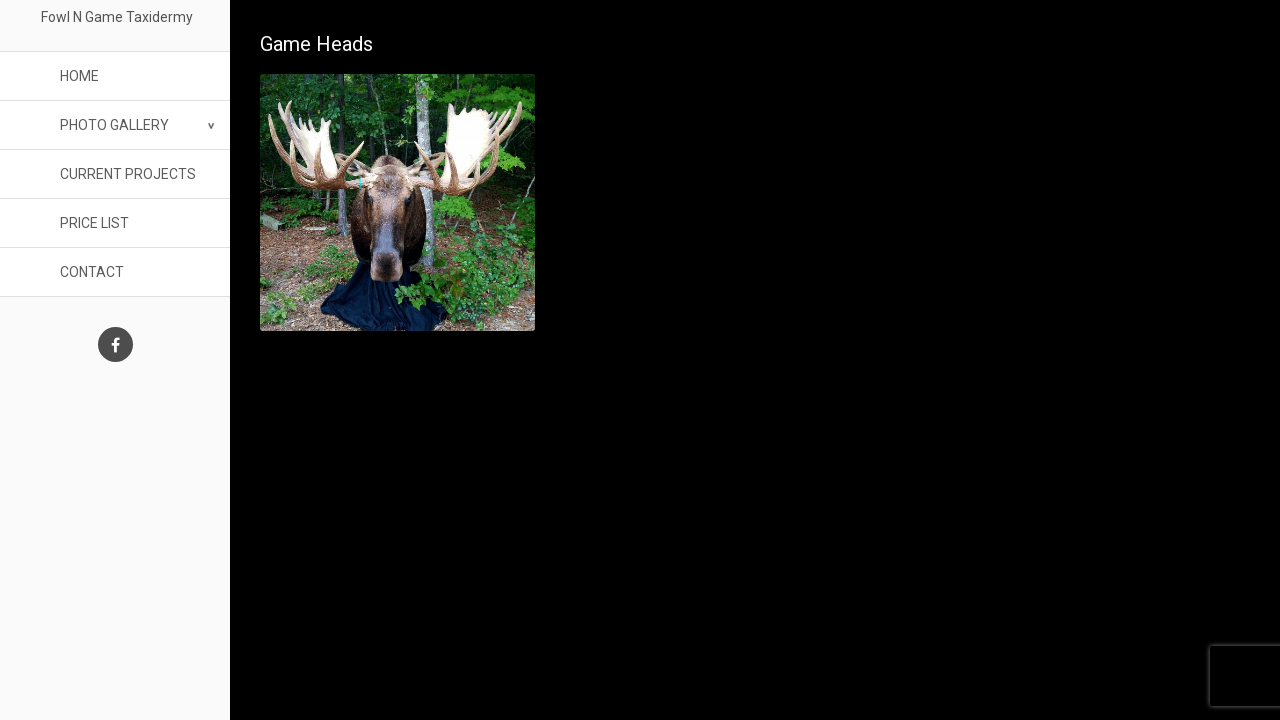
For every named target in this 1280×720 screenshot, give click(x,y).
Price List (94, 223)
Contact (92, 272)
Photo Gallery (114, 125)
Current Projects (128, 174)
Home (79, 76)
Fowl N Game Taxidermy (115, 17)
